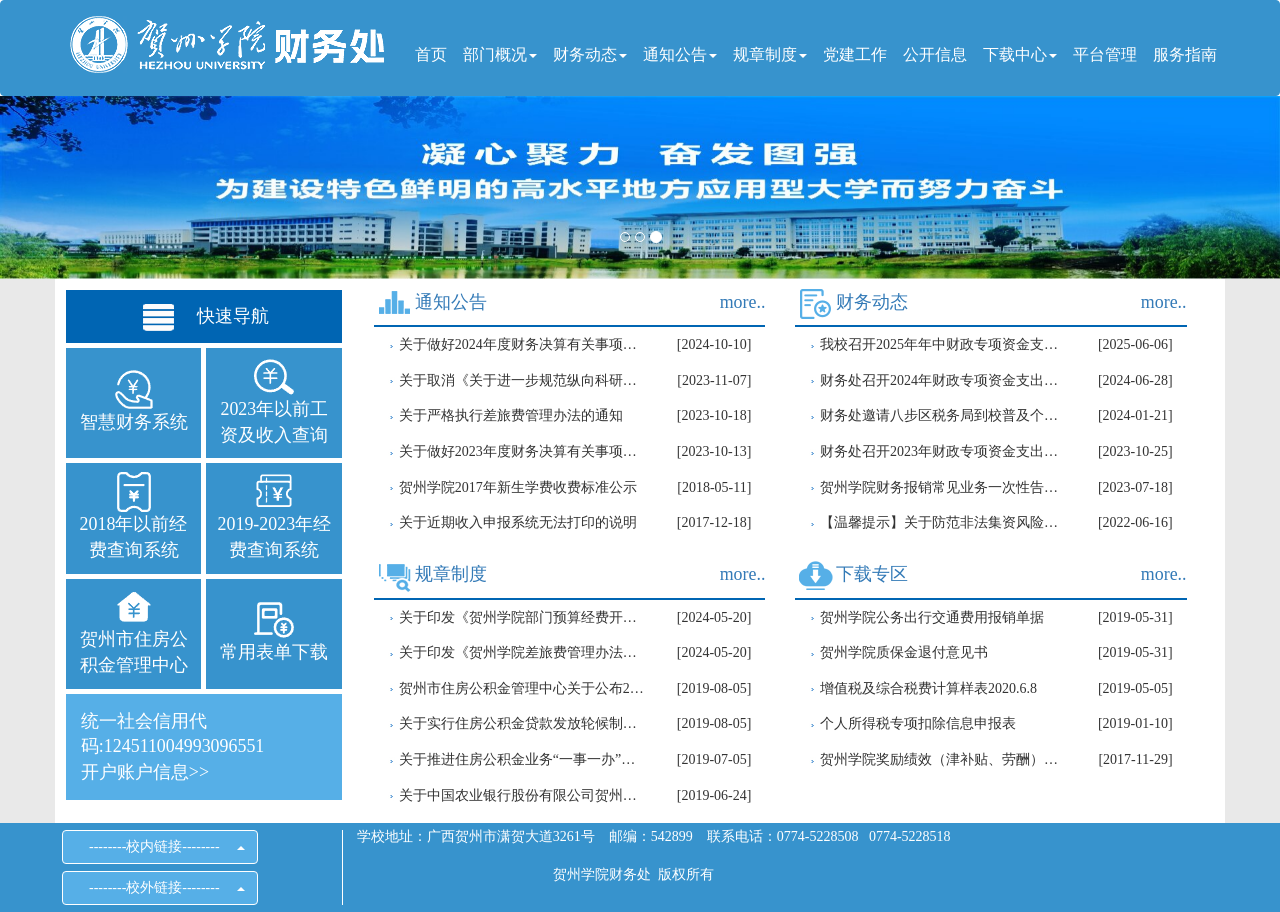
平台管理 (1105, 54)
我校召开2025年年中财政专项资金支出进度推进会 (943, 344)
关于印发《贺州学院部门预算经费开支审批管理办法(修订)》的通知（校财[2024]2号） (522, 617)
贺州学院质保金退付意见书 (904, 652)
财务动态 (872, 302)
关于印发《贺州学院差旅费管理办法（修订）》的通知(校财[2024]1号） (522, 652)
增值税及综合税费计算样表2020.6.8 (928, 688)
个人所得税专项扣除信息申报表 (918, 723)
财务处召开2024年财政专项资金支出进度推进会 (943, 380)
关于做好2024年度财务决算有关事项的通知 (522, 344)
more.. (743, 302)
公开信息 (935, 54)
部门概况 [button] (500, 54)
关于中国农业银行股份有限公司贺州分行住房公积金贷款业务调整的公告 (522, 795)
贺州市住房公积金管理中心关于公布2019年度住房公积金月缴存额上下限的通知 (522, 688)
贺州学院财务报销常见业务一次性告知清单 (943, 487)
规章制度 (451, 574)
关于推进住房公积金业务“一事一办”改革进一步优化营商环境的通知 (522, 759)
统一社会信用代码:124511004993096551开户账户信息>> (172, 746)
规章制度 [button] (770, 54)
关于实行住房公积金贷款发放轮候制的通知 (522, 723)
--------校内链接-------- (160, 846)
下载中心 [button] (1020, 54)
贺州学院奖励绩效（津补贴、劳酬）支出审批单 (943, 759)
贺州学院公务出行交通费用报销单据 (932, 617)
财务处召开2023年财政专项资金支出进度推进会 (943, 451)
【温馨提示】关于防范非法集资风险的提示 (943, 522)
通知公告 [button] (680, 54)
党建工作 (855, 54)
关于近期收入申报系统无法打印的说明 (518, 522)
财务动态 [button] (590, 54)
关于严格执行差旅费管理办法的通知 (511, 415)
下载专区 (872, 574)
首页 (431, 54)
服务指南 (1185, 54)
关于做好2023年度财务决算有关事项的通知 (522, 451)
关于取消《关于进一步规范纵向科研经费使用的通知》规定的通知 (522, 380)
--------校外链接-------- (160, 887)
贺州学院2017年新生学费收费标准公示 (518, 487)
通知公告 (451, 302)
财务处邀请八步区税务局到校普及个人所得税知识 (943, 415)
